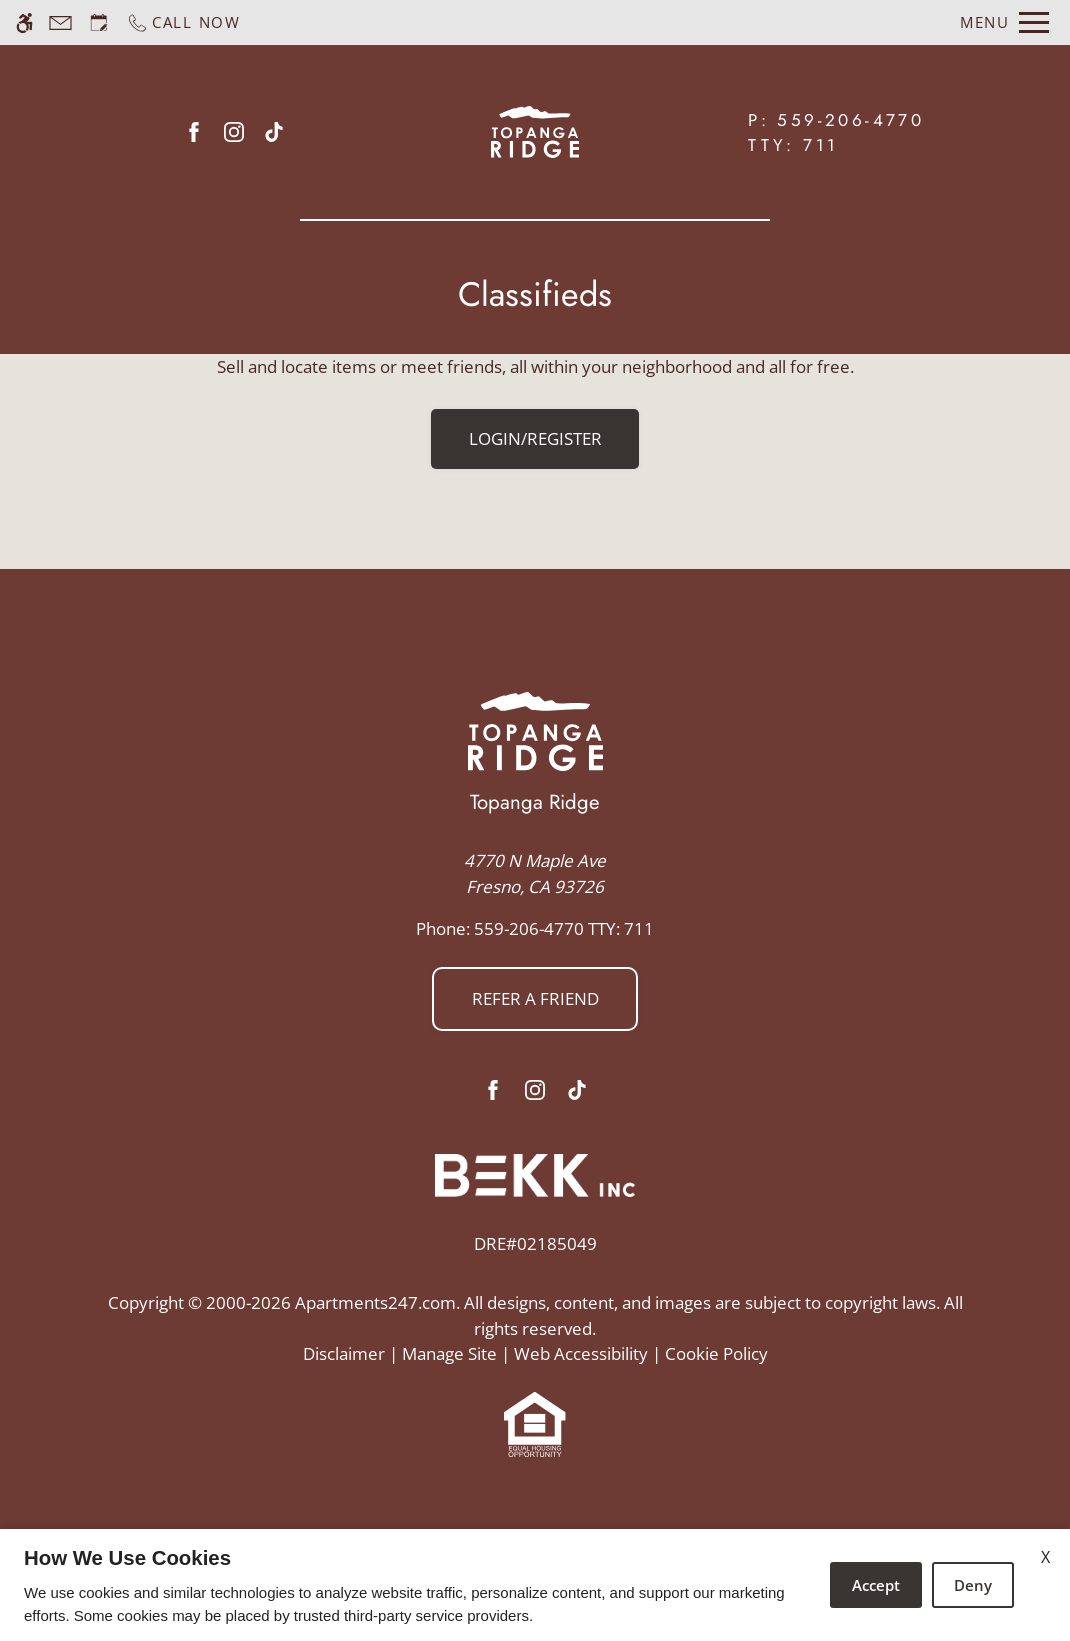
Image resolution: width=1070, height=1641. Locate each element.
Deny (973, 1585)
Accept (876, 1585)
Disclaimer (344, 1353)
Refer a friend (535, 998)
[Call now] (183, 22)
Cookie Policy (716, 1353)
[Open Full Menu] (1004, 22)
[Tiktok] (274, 132)
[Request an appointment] (99, 22)
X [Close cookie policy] (1045, 1557)
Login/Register (535, 438)
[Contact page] (60, 22)
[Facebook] (194, 132)
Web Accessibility (581, 1353)
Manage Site (449, 1353)
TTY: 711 (535, 928)
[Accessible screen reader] (24, 22)
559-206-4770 (850, 120)
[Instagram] (234, 132)
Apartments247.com (375, 1302)
